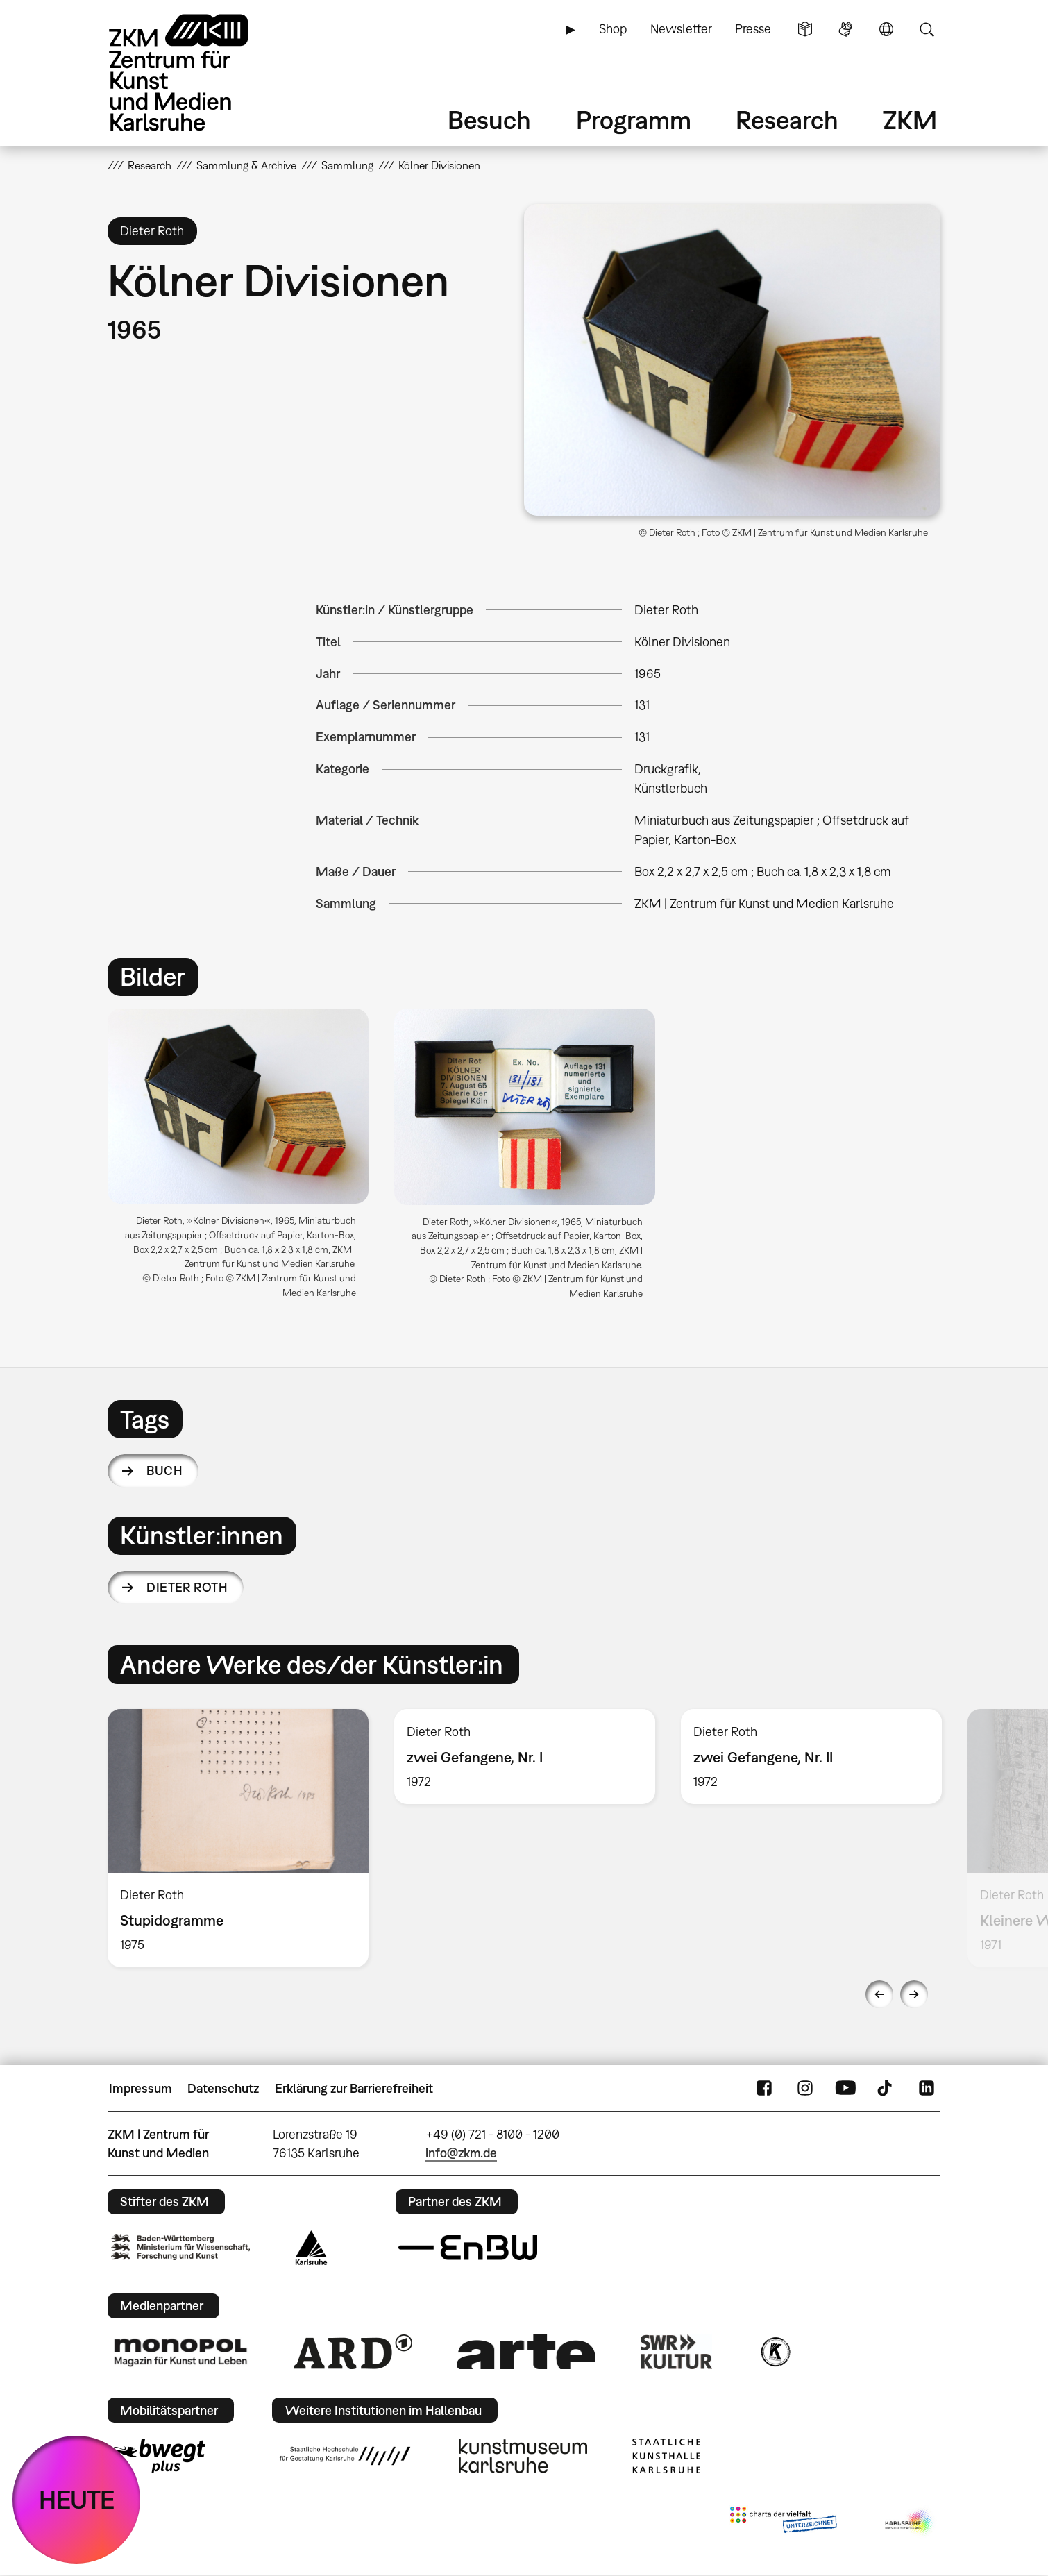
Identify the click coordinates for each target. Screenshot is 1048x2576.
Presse (753, 29)
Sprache (886, 29)
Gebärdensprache (845, 29)
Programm (633, 120)
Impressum (140, 2088)
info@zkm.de (461, 2153)
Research (787, 120)
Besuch (489, 120)
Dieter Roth (187, 1587)
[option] (238, 1159)
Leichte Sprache (805, 29)
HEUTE (77, 2499)
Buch (164, 1470)
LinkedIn (926, 2088)
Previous (879, 1994)
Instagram (805, 2088)
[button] (732, 359)
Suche (926, 29)
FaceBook (764, 2088)
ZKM (910, 120)
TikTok (886, 2088)
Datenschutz (223, 2088)
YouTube (845, 2088)
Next (914, 1994)
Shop (613, 29)
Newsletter (681, 29)
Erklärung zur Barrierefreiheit (354, 2088)
